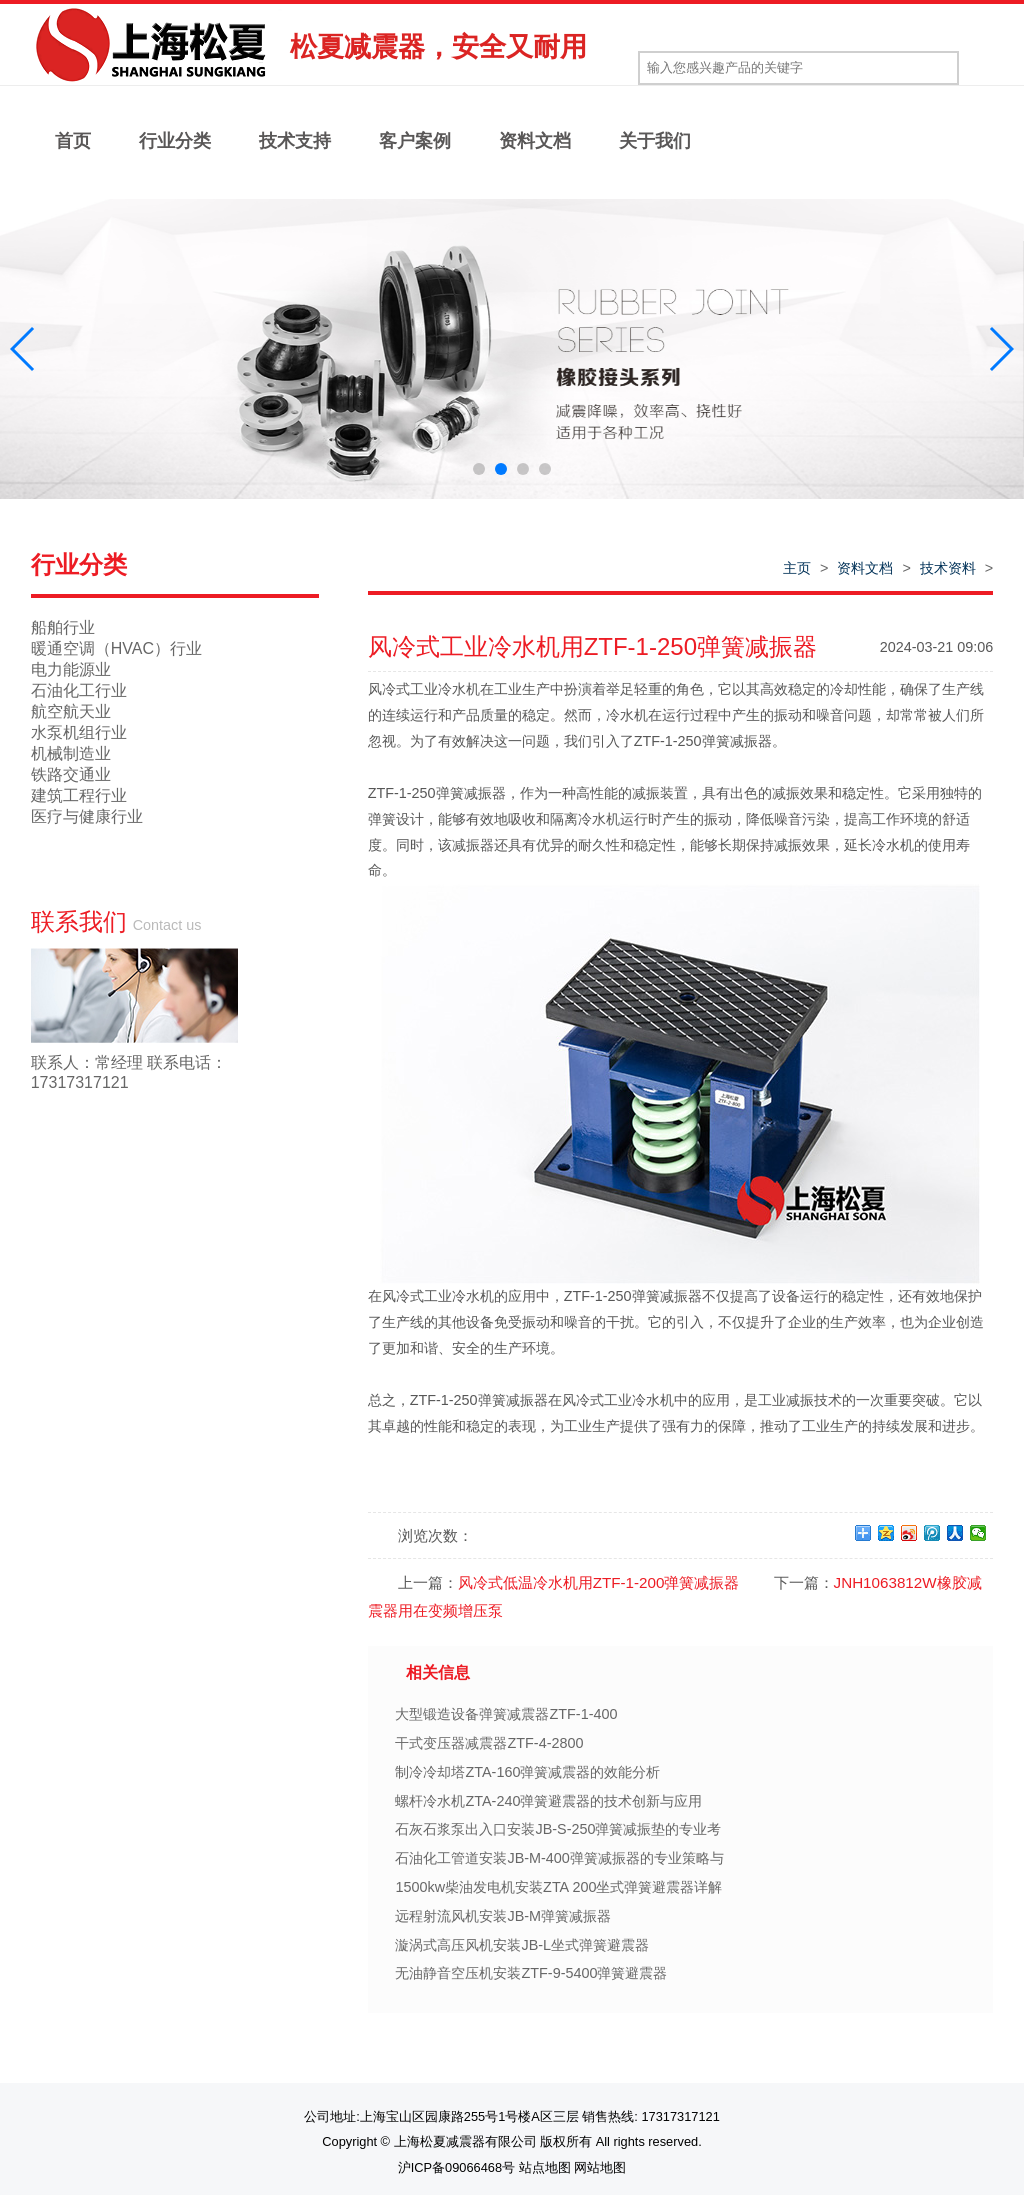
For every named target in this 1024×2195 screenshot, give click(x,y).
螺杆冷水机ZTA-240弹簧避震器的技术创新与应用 (548, 1801)
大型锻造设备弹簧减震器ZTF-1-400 (506, 1714)
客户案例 (415, 141)
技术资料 (948, 568)
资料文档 (535, 141)
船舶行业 (63, 627)
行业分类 (175, 141)
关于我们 (655, 141)
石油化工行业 (79, 690)
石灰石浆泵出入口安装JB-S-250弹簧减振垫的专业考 (558, 1829)
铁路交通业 (71, 774)
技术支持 (295, 141)
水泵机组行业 (79, 732)
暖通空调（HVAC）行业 (116, 648)
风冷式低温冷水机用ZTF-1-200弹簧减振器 (599, 1582)
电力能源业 (71, 669)
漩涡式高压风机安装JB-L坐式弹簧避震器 (522, 1945)
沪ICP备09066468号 (456, 2167)
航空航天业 (71, 711)
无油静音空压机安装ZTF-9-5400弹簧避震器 (531, 1973)
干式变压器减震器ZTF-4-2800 (489, 1743)
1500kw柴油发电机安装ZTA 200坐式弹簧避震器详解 (558, 1887)
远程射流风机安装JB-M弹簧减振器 (503, 1916)
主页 (797, 568)
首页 (73, 141)
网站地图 (600, 2167)
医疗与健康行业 (87, 816)
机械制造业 (71, 753)
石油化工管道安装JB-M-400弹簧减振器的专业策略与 (559, 1858)
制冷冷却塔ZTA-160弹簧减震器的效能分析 (527, 1772)
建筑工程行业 (79, 795)
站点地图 (545, 2167)
